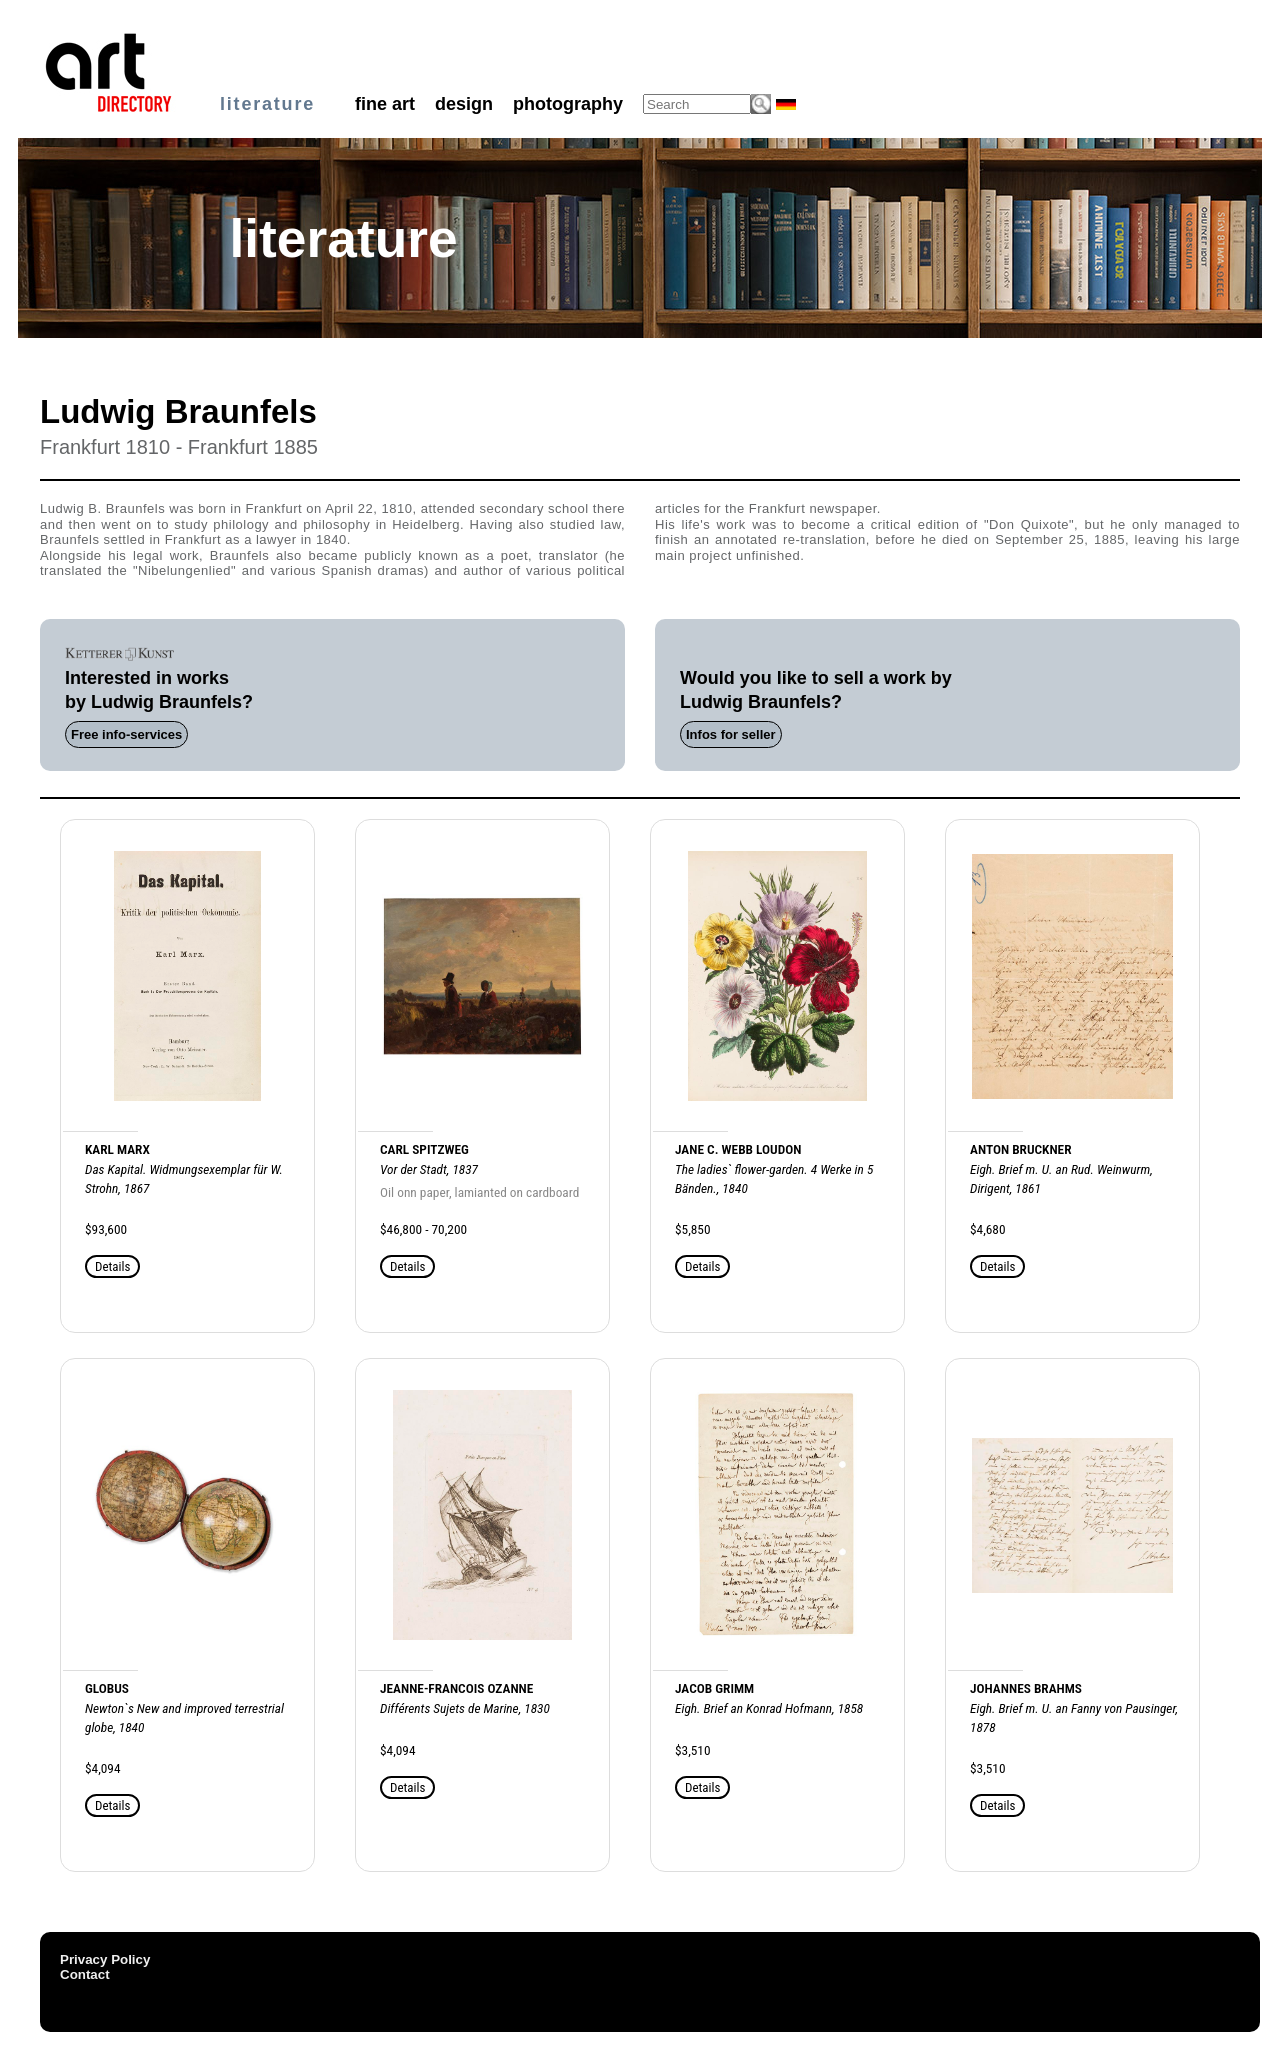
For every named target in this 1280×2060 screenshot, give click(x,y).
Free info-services (126, 734)
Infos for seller (731, 734)
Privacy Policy (105, 1959)
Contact (85, 1974)
